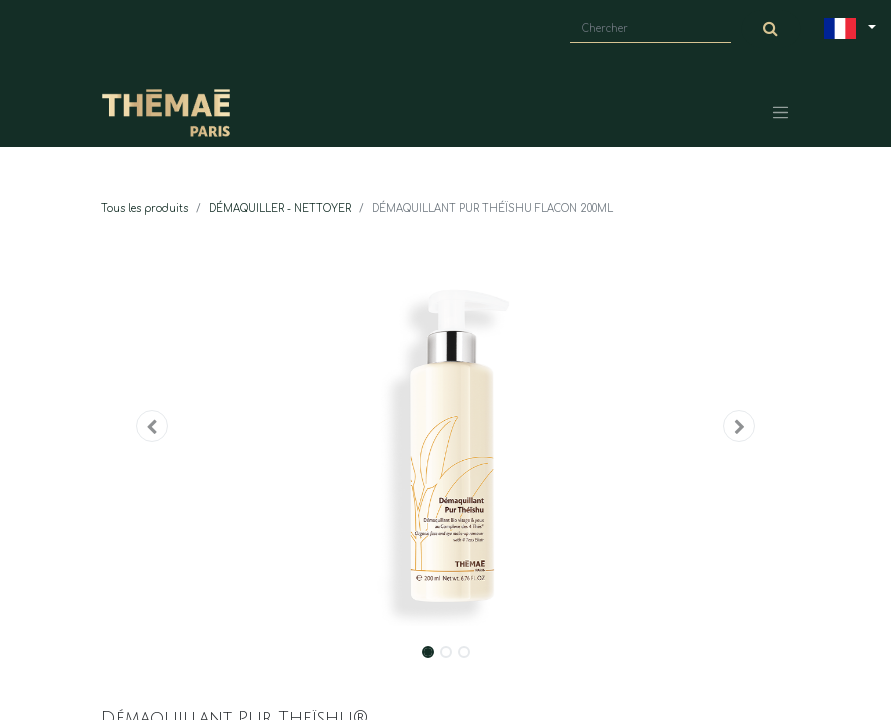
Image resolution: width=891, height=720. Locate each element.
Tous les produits (144, 208)
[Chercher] (771, 29)
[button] (153, 426)
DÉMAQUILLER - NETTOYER (280, 208)
